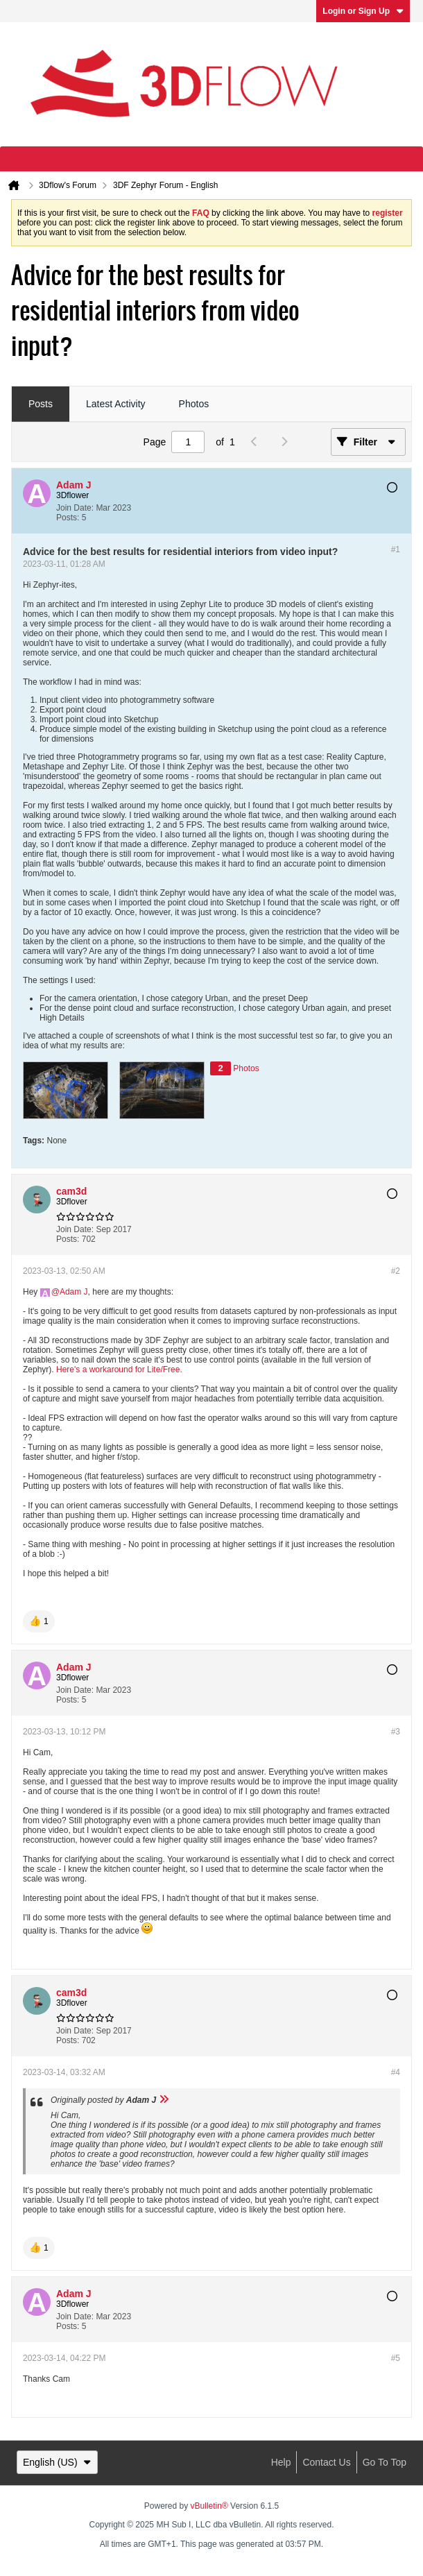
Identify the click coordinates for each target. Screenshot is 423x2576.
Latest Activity (116, 403)
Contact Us (326, 2462)
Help (281, 2462)
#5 (395, 2358)
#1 (395, 549)
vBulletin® (209, 2506)
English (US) (57, 2462)
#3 (395, 1732)
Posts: (67, 517)
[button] (39, 1621)
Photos (194, 403)
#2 (395, 1271)
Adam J (74, 1292)
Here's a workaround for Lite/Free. (119, 1369)
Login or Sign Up (363, 11)
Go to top (384, 2462)
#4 (395, 2072)
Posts (40, 403)
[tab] (40, 404)
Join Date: (75, 508)
